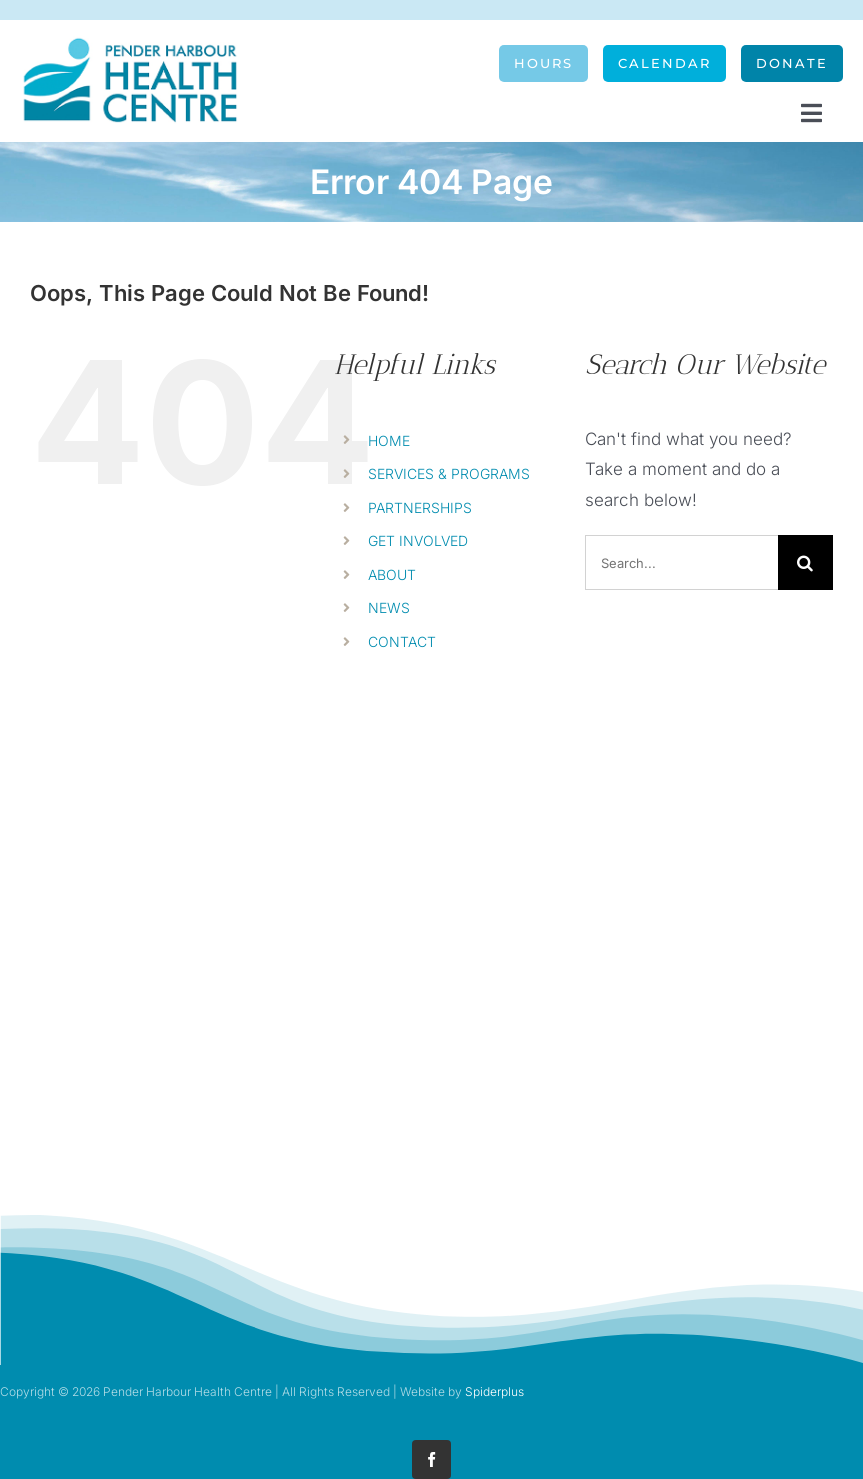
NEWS (389, 607)
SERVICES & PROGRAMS (449, 473)
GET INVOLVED (418, 540)
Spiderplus (494, 1391)
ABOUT (392, 574)
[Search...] (681, 562)
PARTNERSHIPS (420, 507)
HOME (389, 440)
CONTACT (402, 641)
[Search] (805, 562)
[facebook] (431, 1459)
